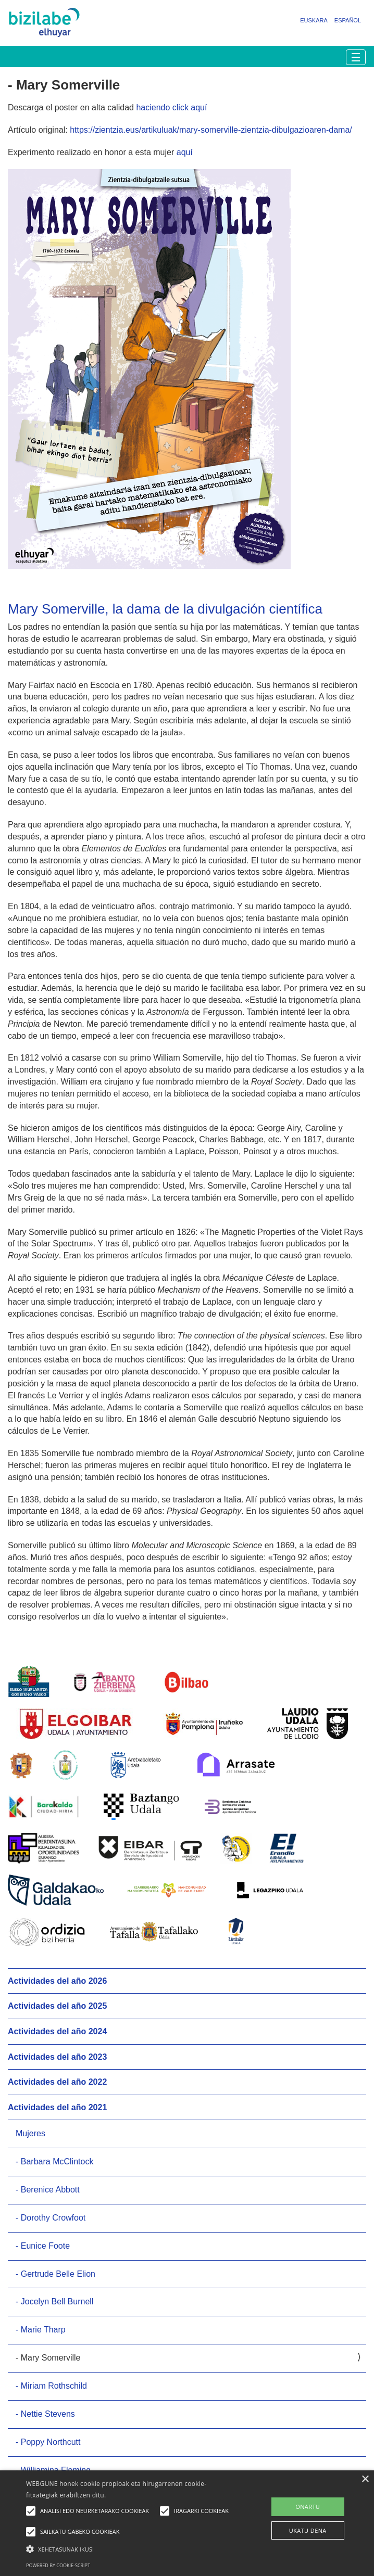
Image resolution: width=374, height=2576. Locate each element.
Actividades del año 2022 (57, 2081)
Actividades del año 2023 (57, 2056)
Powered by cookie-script (58, 2565)
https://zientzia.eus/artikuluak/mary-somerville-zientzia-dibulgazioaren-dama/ (211, 129)
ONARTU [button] (307, 2506)
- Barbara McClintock (54, 2161)
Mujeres (30, 2133)
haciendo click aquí (171, 107)
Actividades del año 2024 (57, 2031)
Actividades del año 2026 (57, 1980)
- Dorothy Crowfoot (50, 2217)
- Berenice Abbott (48, 2189)
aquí (185, 152)
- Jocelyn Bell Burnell (54, 2301)
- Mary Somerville (48, 2357)
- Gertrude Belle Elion (55, 2273)
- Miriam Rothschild (51, 2385)
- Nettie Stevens (45, 2413)
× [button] (365, 2479)
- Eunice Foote (43, 2245)
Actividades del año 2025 (57, 2005)
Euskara (314, 20)
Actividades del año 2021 (57, 2107)
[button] (130, 2549)
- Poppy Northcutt (48, 2442)
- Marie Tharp (41, 2329)
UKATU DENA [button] (308, 2530)
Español (347, 20)
